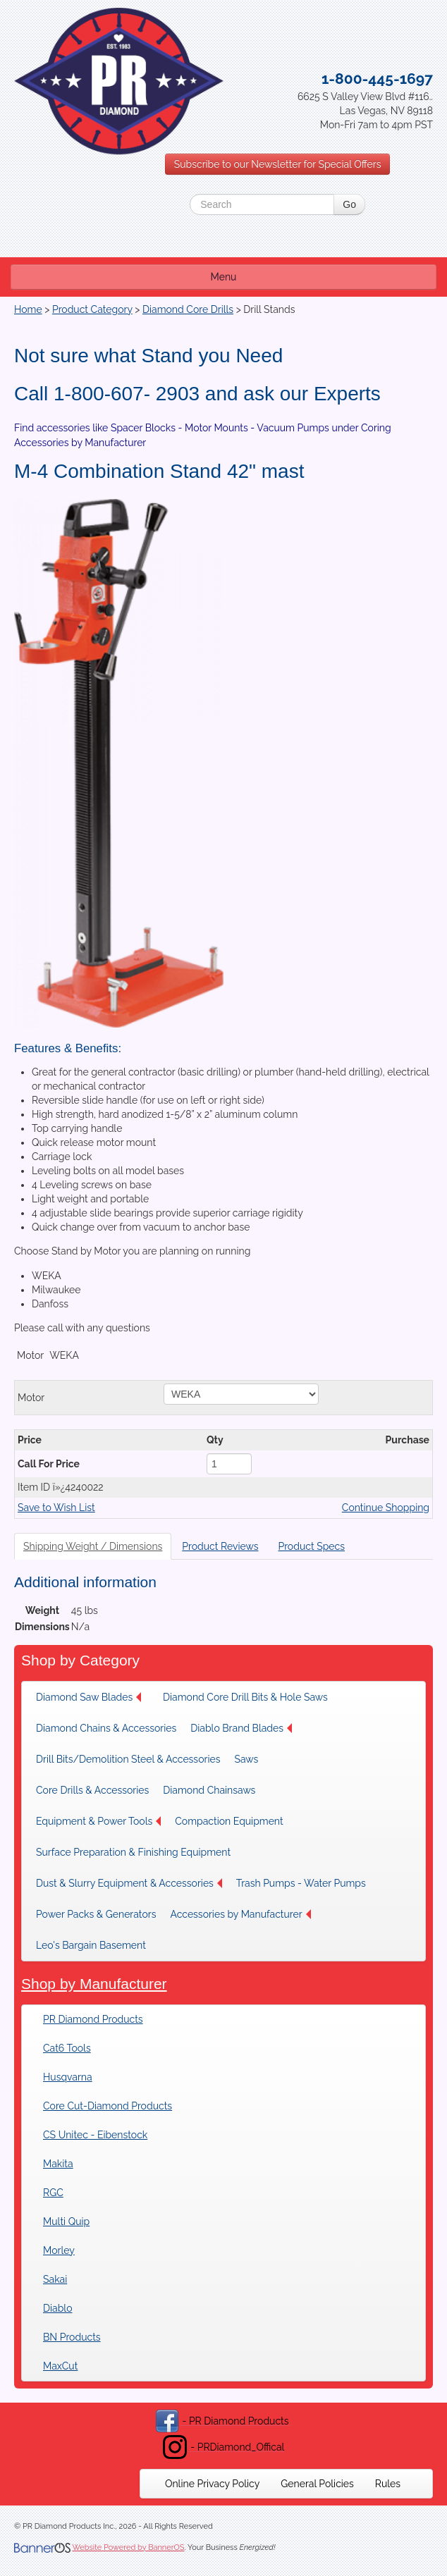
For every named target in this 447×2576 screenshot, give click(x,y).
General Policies (317, 2483)
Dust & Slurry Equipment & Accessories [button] (129, 1883)
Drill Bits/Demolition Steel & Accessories (128, 1759)
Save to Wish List (56, 1507)
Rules (387, 2483)
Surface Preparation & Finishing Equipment (133, 1852)
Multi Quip (66, 2221)
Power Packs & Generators (96, 1914)
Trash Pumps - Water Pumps (301, 1883)
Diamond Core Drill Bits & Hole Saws (245, 1697)
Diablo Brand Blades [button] (241, 1728)
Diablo (57, 2308)
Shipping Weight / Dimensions (92, 1546)
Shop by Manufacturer (94, 1984)
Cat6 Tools (67, 2048)
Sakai (55, 2279)
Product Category (92, 309)
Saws (246, 1759)
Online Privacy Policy (212, 2483)
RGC (53, 2192)
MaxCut (60, 2366)
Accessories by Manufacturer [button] (240, 1914)
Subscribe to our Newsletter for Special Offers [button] (277, 164)
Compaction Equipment (229, 1821)
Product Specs (311, 1546)
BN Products (72, 2337)
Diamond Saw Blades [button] (88, 1697)
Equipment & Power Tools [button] (98, 1821)
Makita (58, 2163)
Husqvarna (67, 2077)
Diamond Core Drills (187, 309)
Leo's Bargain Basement (91, 1945)
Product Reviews (220, 1546)
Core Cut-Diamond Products (107, 2106)
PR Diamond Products (93, 2019)
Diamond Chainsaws (209, 1790)
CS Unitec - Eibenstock (95, 2134)
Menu (224, 277)
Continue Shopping (385, 1507)
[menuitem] (92, 1697)
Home (28, 309)
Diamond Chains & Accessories (106, 1728)
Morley (59, 2250)
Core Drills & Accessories (92, 1790)
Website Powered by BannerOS (128, 2547)
